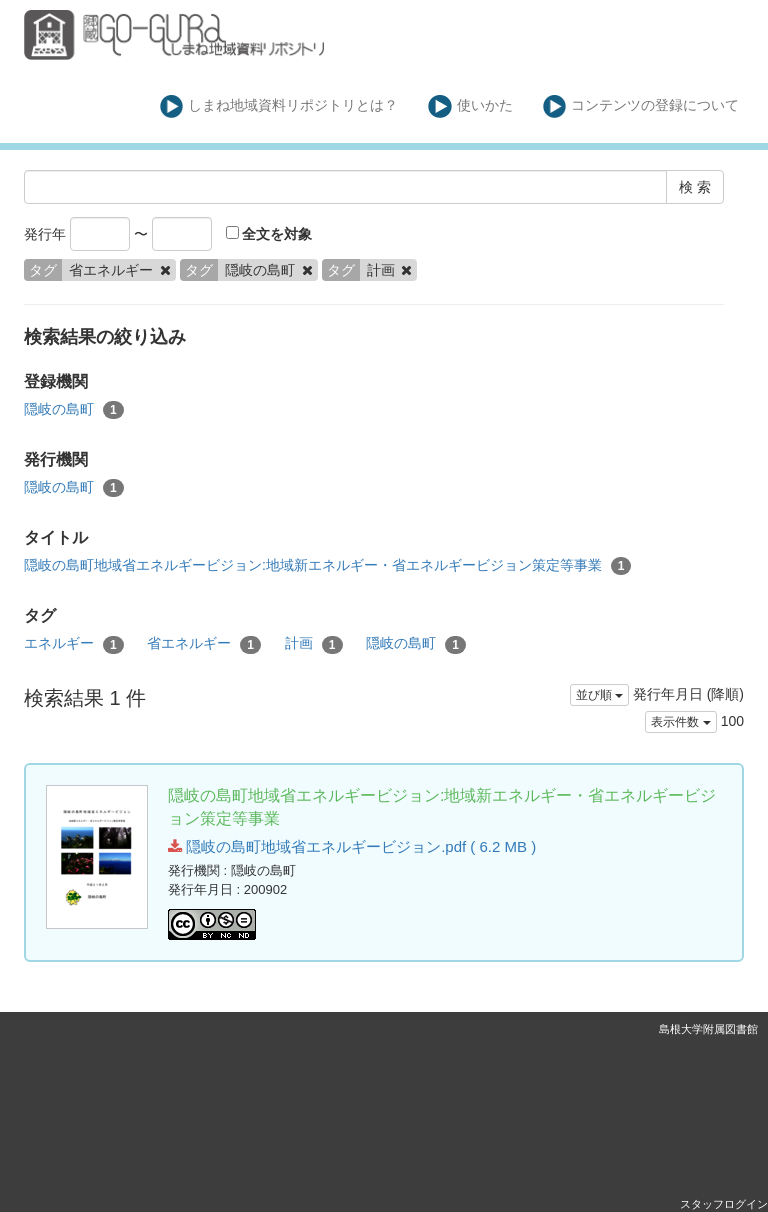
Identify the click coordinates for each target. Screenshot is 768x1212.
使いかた (470, 106)
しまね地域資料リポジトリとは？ (279, 106)
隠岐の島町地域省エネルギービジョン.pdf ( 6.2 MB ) (352, 846)
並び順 (599, 695)
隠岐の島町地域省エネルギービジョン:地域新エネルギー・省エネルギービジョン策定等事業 (327, 566)
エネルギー (74, 644)
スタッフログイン (724, 1204)
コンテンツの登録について (641, 106)
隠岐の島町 (74, 410)
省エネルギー (204, 644)
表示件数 (680, 722)
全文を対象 (269, 234)
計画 (314, 644)
